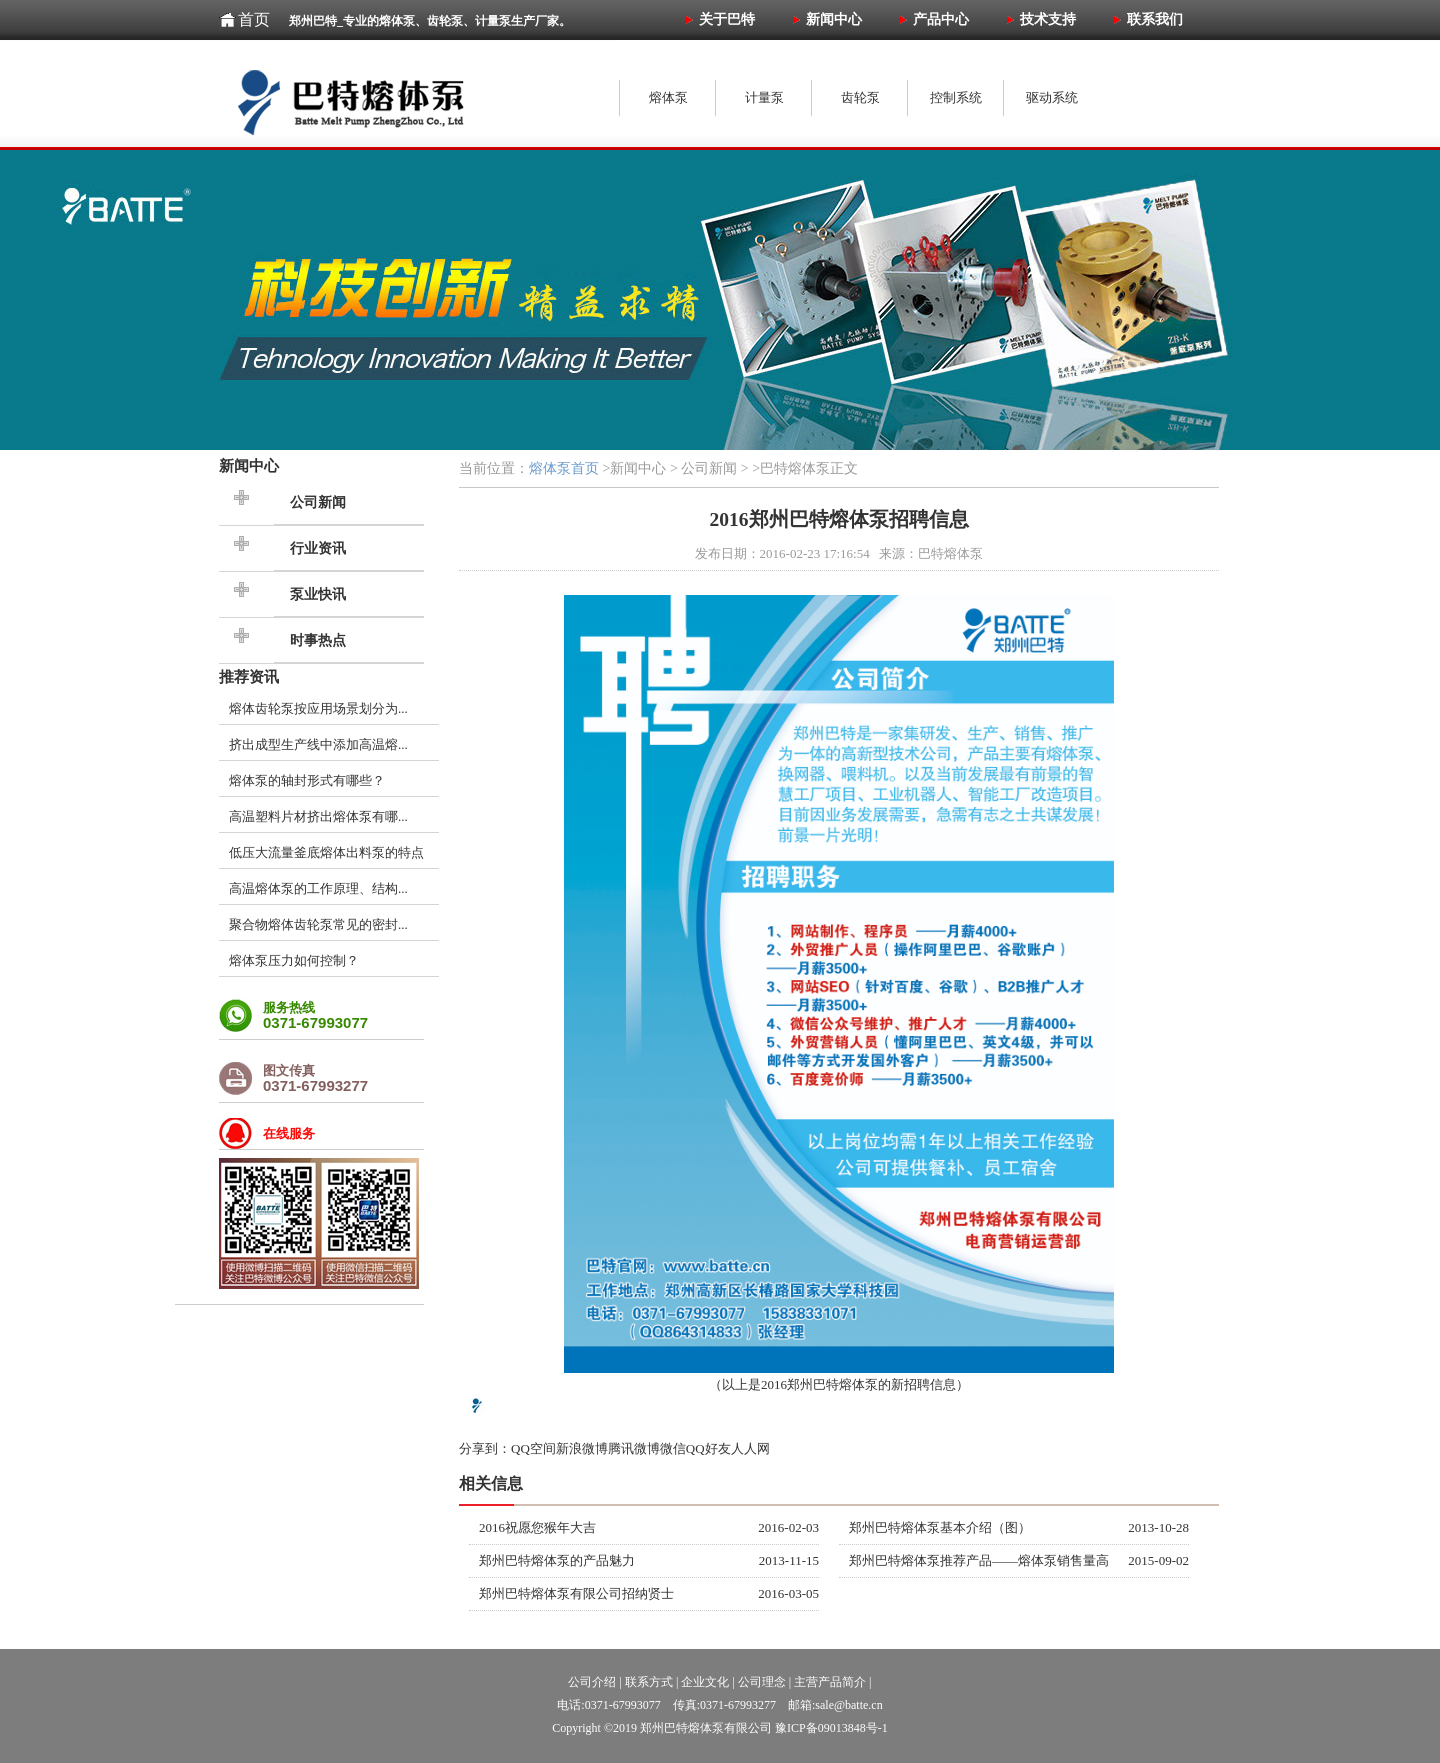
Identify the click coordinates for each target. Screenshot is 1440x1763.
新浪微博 (582, 1448)
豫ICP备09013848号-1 (831, 1728)
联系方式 (649, 1682)
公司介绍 (592, 1682)
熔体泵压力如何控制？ (294, 960)
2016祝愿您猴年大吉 (537, 1527)
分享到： (485, 1448)
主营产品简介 (830, 1682)
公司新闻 (318, 502)
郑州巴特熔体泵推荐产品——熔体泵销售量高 (979, 1560)
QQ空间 (533, 1448)
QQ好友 (708, 1448)
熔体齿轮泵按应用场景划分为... (318, 708)
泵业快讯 (318, 594)
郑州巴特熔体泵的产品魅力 (557, 1560)
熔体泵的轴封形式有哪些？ (307, 780)
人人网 (750, 1448)
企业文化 (705, 1682)
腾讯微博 (634, 1448)
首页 (254, 19)
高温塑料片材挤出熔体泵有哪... (318, 816)
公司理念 (762, 1682)
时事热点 (318, 640)
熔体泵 (858, 1384)
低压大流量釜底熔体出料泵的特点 (326, 852)
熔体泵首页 (564, 468)
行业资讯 (318, 548)
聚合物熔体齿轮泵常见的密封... (318, 924)
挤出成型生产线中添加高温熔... (318, 744)
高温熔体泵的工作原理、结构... (318, 888)
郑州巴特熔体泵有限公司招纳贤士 (576, 1593)
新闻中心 (249, 465)
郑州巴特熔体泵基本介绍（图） (940, 1527)
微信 (673, 1448)
